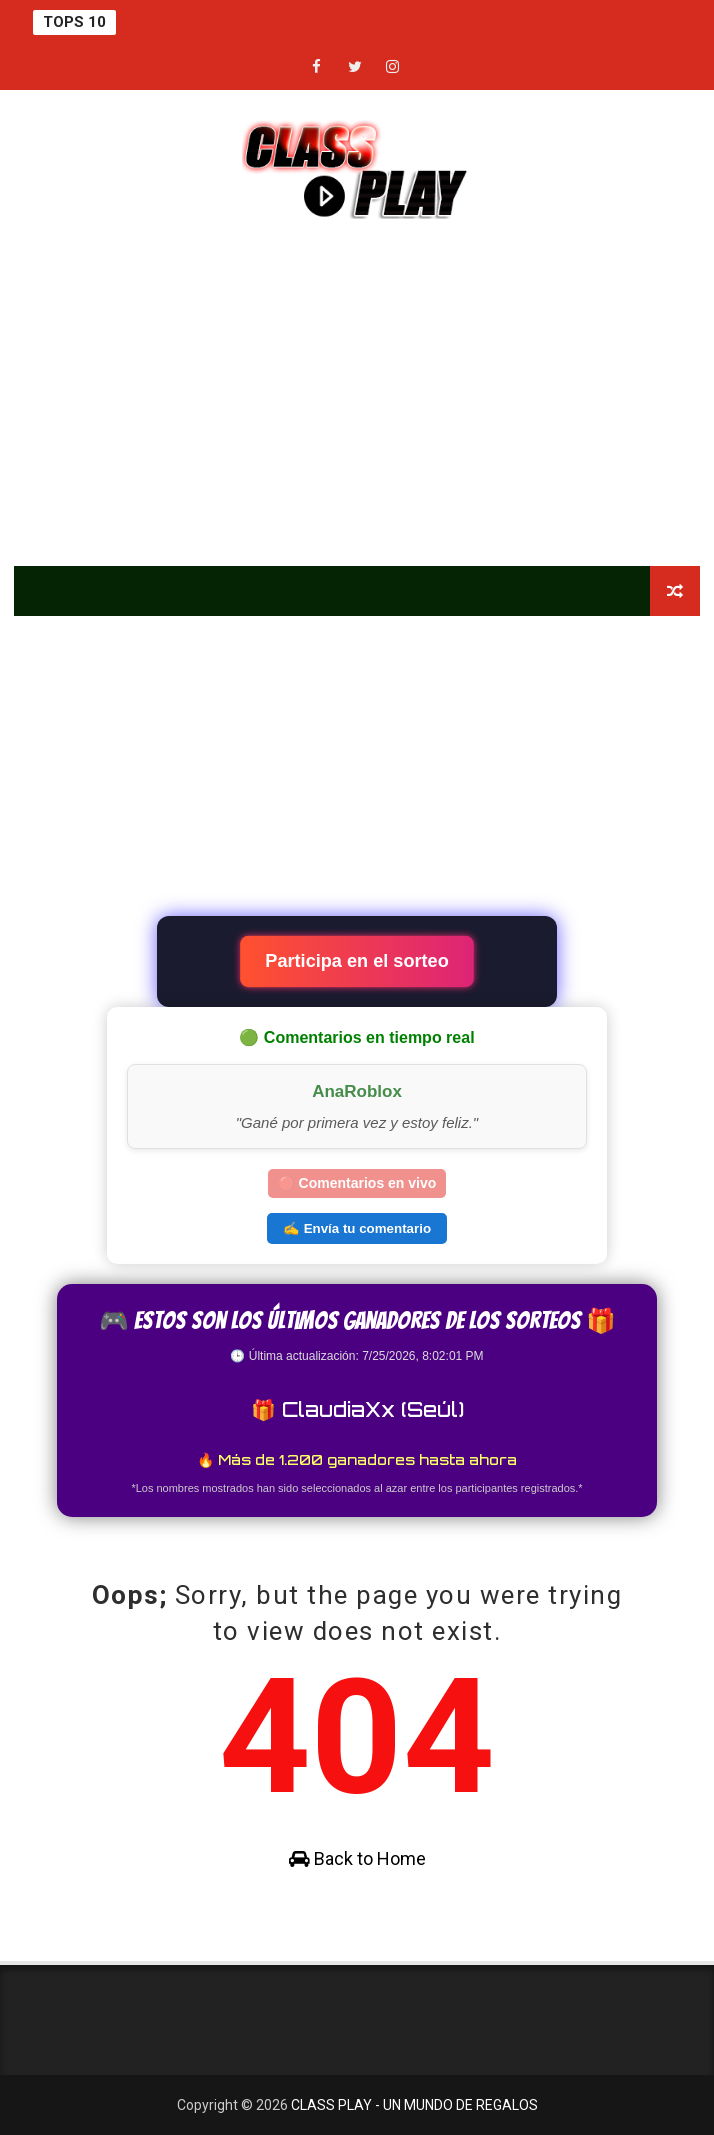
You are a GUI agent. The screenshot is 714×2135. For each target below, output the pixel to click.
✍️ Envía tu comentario (357, 1228)
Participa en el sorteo (357, 961)
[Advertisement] (357, 396)
